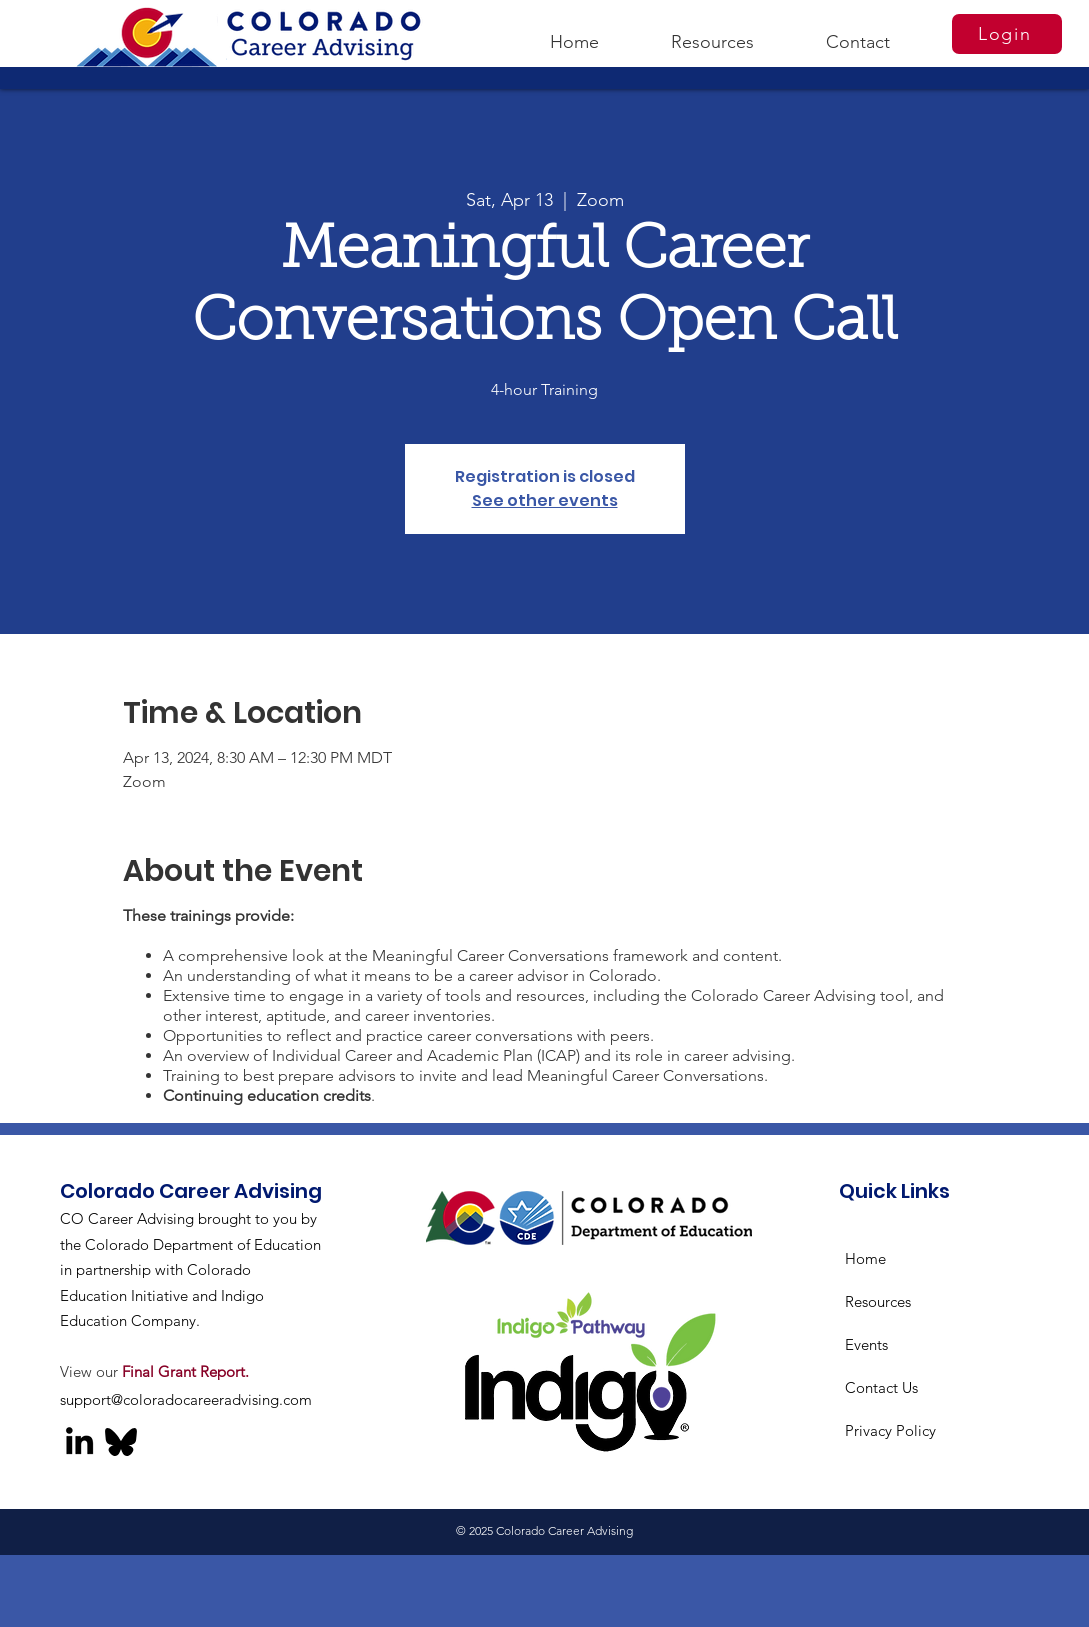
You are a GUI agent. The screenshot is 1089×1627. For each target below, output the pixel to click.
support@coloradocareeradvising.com (186, 1399)
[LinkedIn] (79, 1440)
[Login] (1007, 34)
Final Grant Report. (185, 1371)
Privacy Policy (890, 1430)
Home (865, 1258)
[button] (712, 33)
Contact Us (881, 1387)
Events (866, 1344)
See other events (545, 500)
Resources (878, 1301)
